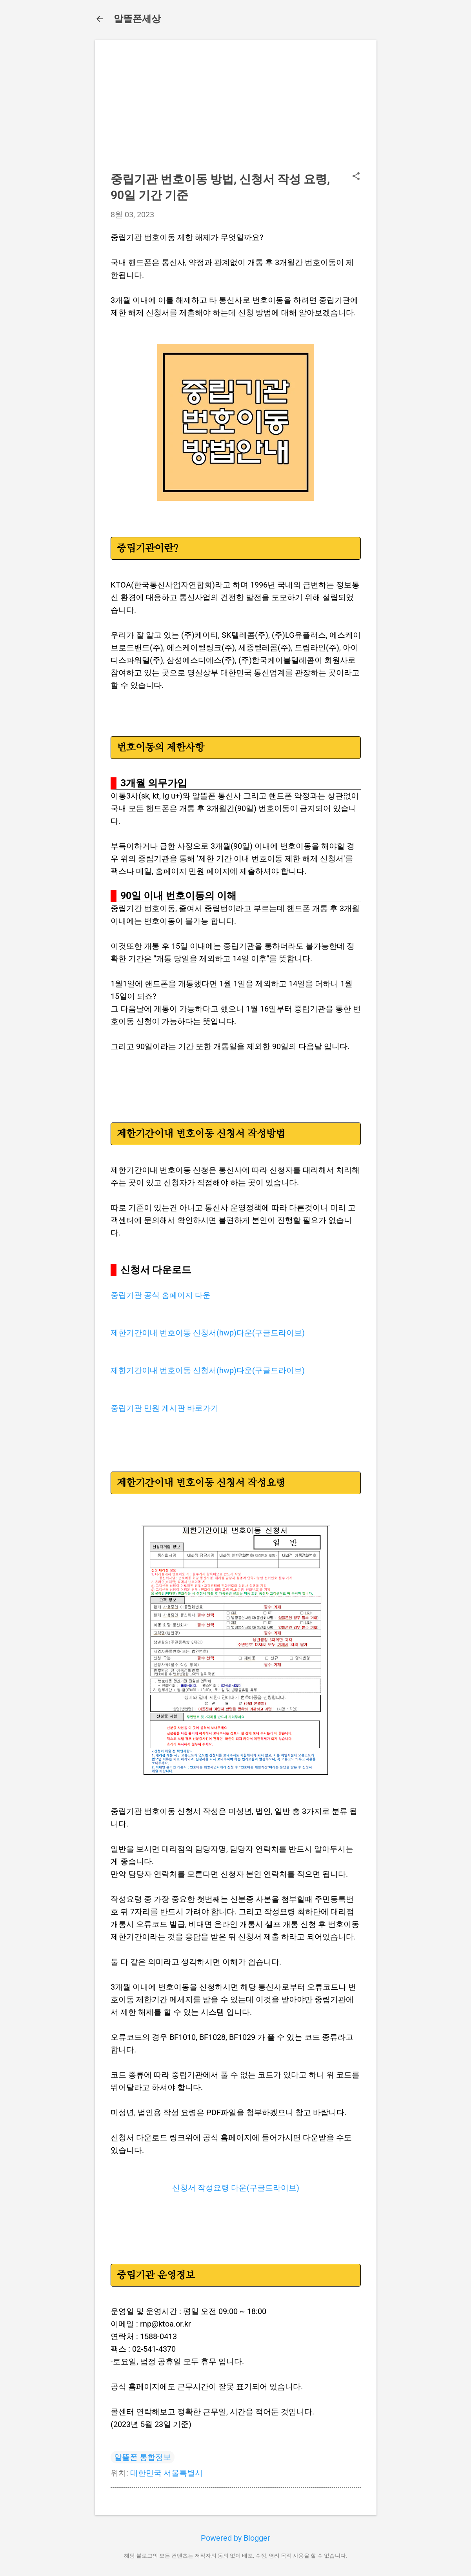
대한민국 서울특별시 (166, 2473)
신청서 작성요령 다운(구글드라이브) (235, 2187)
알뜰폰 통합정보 (142, 2457)
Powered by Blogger (235, 2538)
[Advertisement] (236, 111)
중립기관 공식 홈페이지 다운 (161, 1295)
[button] (356, 177)
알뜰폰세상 (137, 18)
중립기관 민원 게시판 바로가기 (164, 1408)
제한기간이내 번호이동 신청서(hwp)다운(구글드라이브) (208, 1332)
